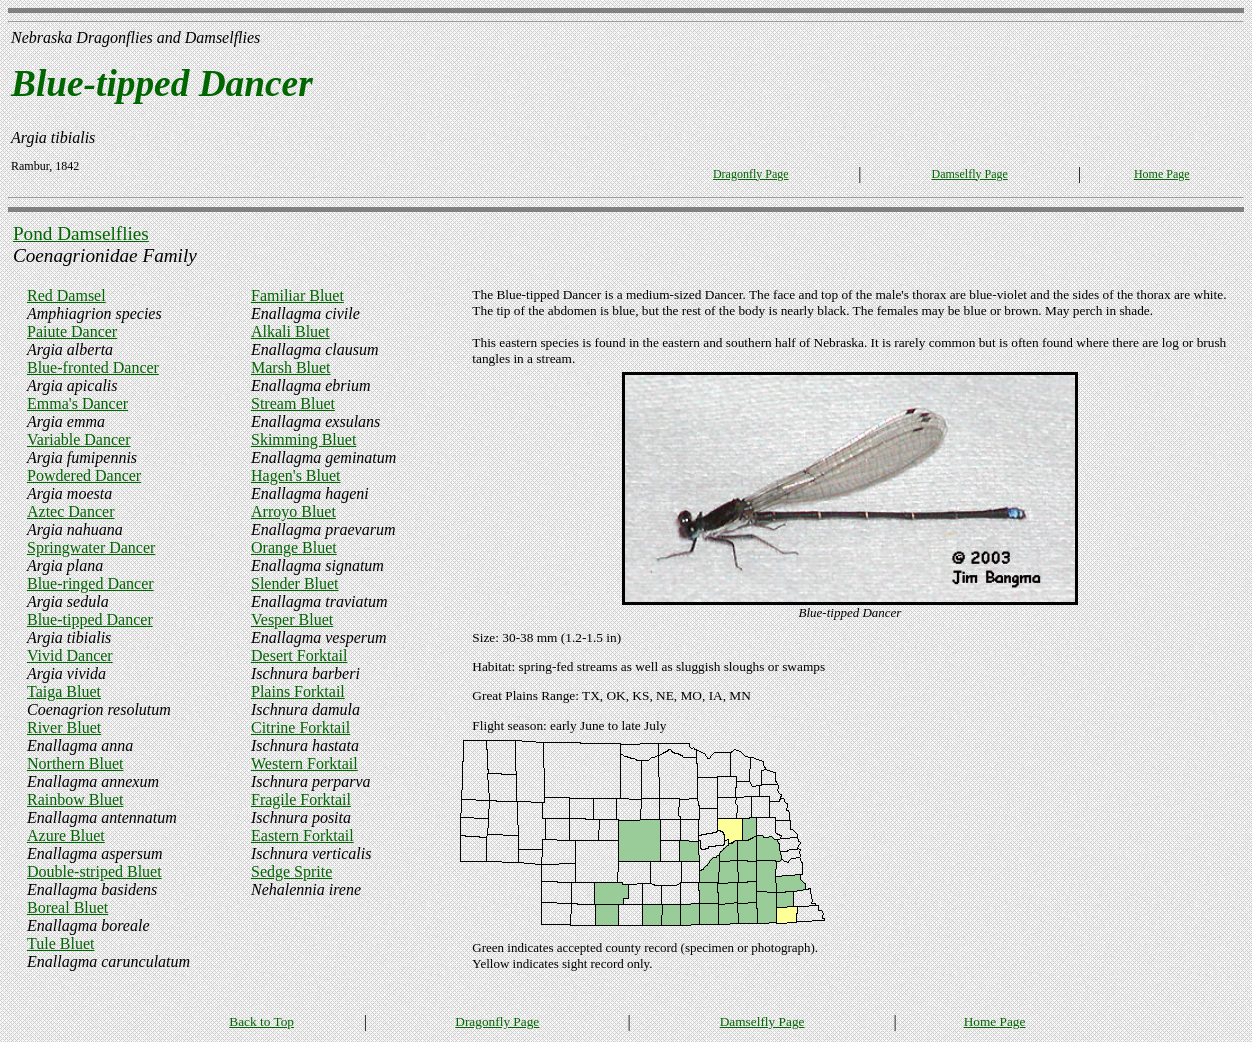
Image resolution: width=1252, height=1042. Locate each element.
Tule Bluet (60, 943)
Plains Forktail (298, 691)
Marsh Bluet (291, 367)
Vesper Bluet (292, 619)
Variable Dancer (79, 439)
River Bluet (64, 727)
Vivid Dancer (70, 655)
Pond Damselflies (81, 233)
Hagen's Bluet (296, 475)
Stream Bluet (293, 403)
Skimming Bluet (303, 439)
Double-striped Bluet (94, 871)
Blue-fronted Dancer (93, 367)
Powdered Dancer (84, 475)
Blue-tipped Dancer (90, 619)
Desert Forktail (299, 655)
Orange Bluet (294, 547)
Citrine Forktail (300, 727)
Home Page (1162, 174)
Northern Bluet (75, 763)
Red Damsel (66, 295)
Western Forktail (304, 763)
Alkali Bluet (290, 331)
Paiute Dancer (72, 331)
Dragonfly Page (751, 174)
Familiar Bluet (297, 295)
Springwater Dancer (91, 547)
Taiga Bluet (64, 691)
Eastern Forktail (302, 835)
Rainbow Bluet (75, 799)
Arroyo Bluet (293, 511)
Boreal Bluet (67, 907)
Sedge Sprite (291, 871)
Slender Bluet (295, 583)
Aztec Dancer (71, 511)
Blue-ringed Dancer (90, 583)
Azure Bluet (66, 835)
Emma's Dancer (77, 403)
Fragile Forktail (301, 799)
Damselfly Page (969, 174)
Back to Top (261, 1021)
